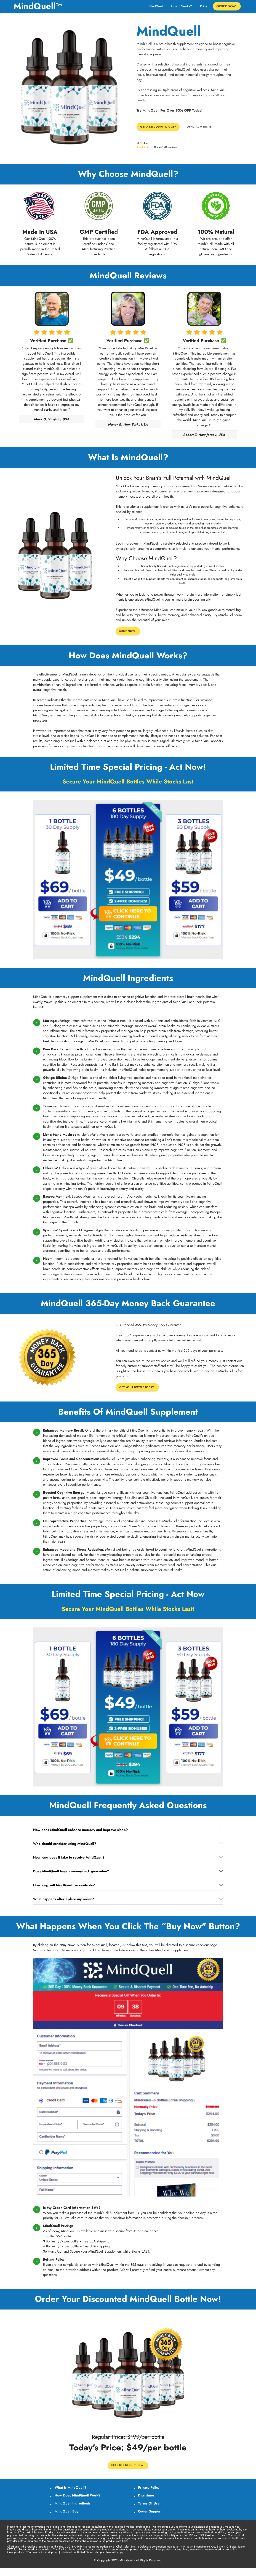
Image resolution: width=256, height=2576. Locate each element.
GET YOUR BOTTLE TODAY (140, 1389)
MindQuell (156, 6)
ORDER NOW (226, 6)
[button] (128, 1832)
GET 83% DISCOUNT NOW (127, 2470)
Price (203, 6)
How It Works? (181, 6)
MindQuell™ (38, 6)
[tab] (128, 1832)
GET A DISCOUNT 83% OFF (162, 127)
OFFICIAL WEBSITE (210, 127)
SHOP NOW (129, 632)
